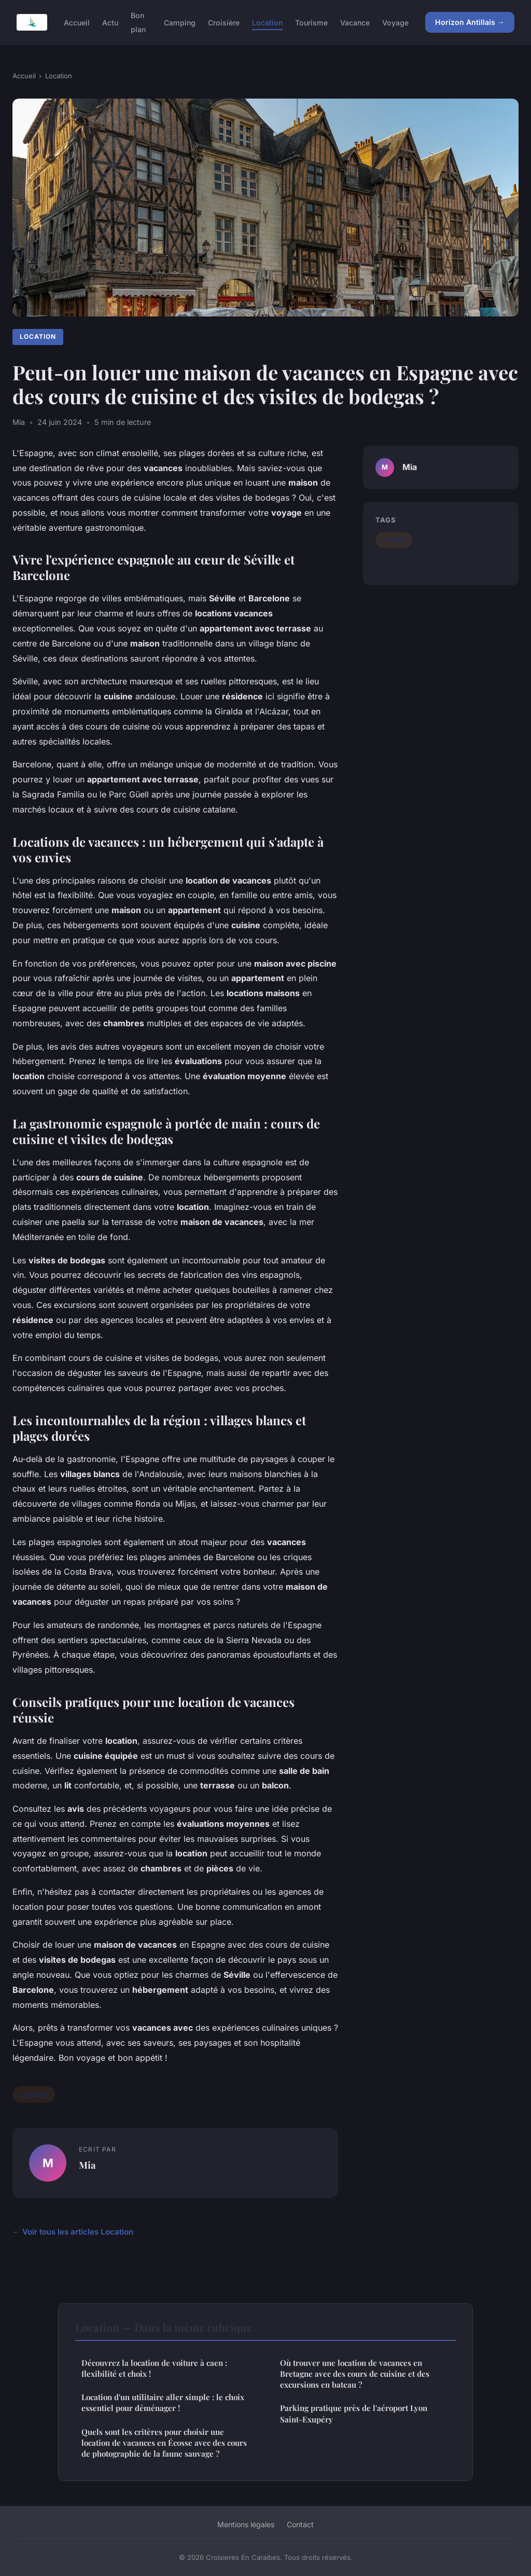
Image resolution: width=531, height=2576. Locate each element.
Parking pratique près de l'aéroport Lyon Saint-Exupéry (353, 2413)
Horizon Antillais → (470, 22)
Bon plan (138, 22)
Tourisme (311, 22)
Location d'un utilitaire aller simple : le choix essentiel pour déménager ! (162, 2402)
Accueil (77, 22)
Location (267, 22)
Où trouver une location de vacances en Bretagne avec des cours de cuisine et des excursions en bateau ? (354, 2374)
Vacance (355, 22)
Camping (179, 22)
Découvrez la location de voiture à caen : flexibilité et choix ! (154, 2368)
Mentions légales (245, 2524)
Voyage (395, 22)
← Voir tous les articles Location (72, 2232)
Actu (110, 22)
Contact (300, 2524)
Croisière (224, 22)
